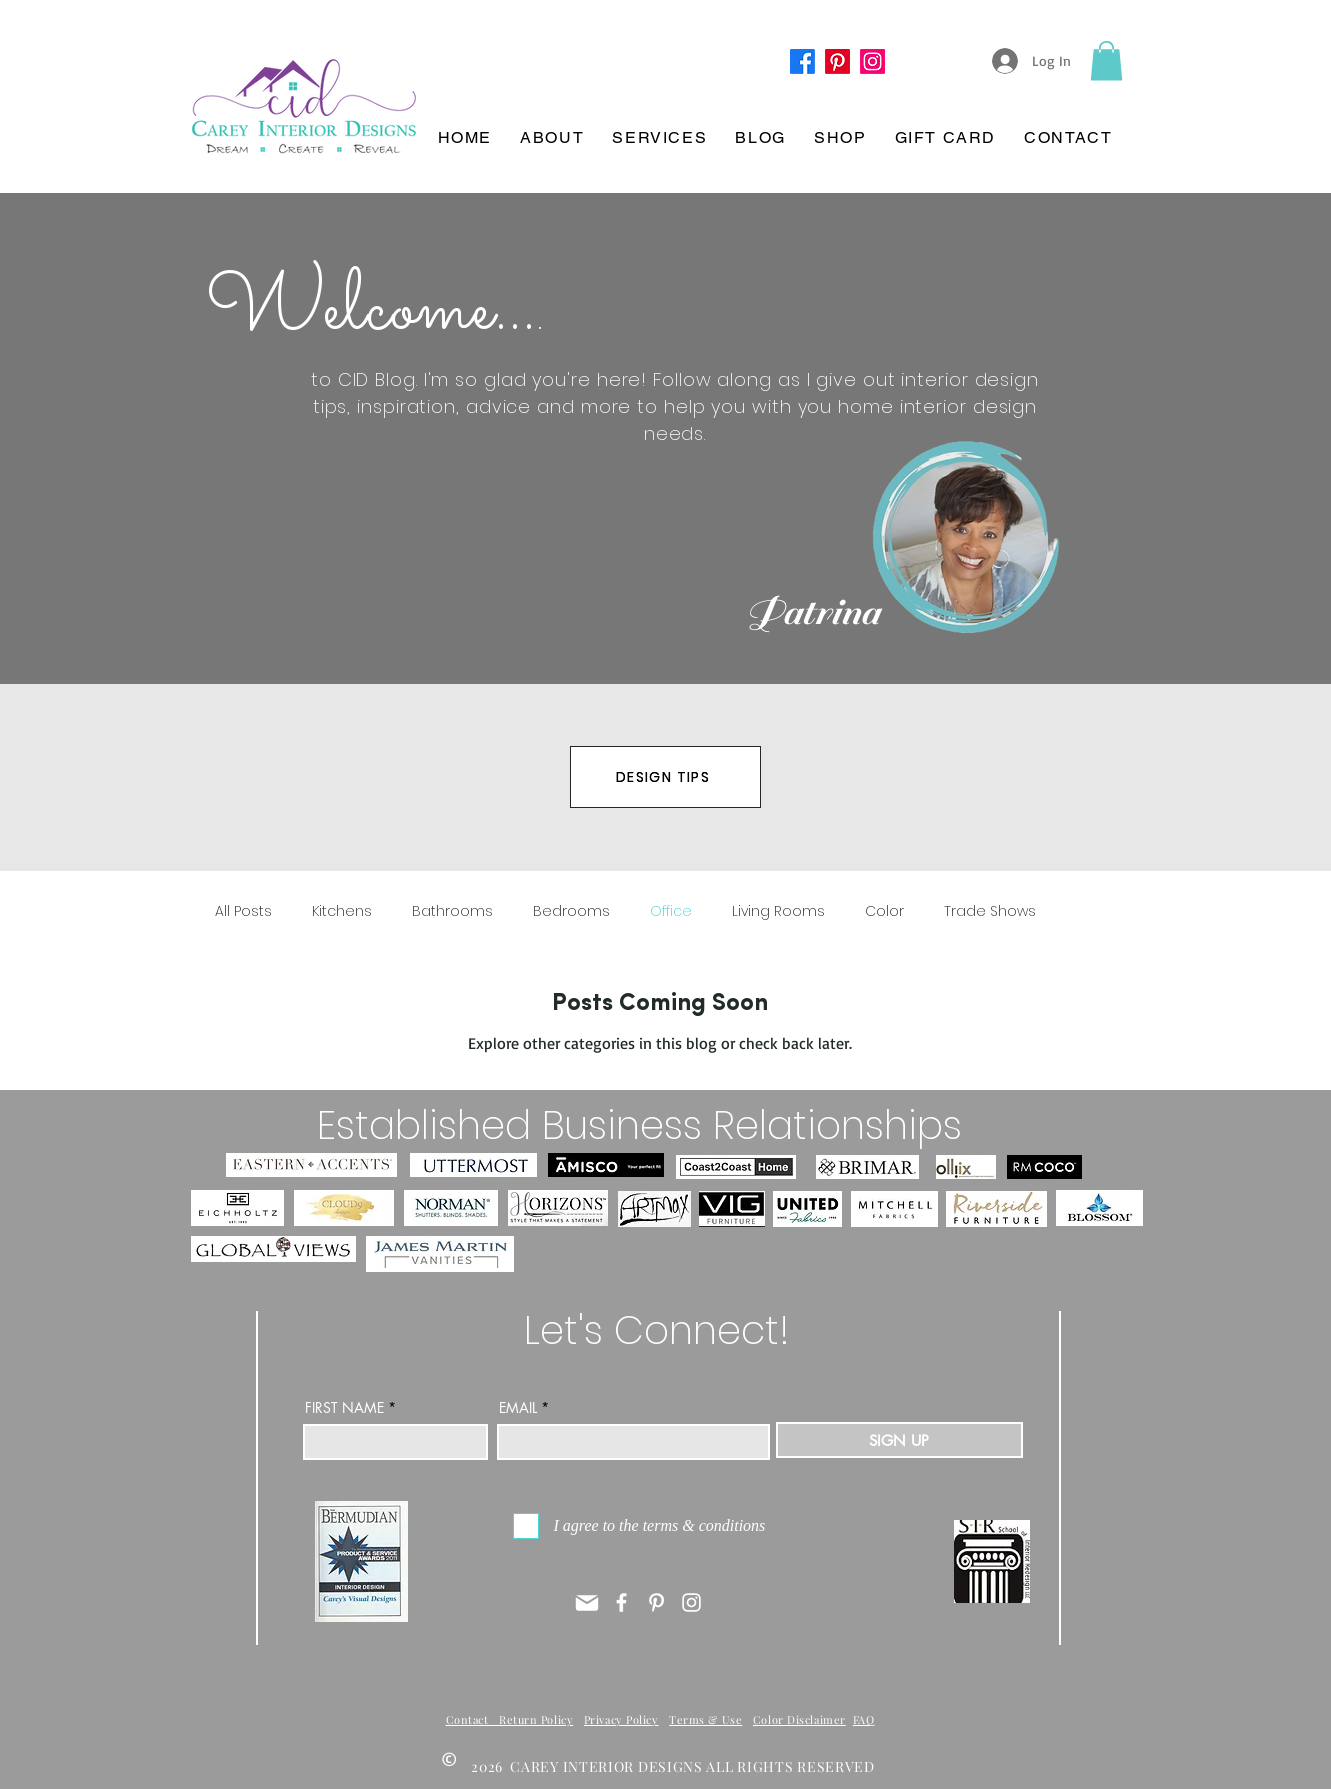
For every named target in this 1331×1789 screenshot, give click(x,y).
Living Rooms (778, 911)
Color (884, 911)
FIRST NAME (344, 1408)
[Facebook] (802, 61)
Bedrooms (571, 911)
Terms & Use (705, 1719)
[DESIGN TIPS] (665, 777)
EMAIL (518, 1408)
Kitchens (342, 911)
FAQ (864, 1719)
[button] (1106, 60)
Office (671, 911)
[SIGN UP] (899, 1440)
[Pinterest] (837, 61)
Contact (473, 1719)
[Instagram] (691, 1602)
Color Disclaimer (799, 1719)
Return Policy (536, 1719)
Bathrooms (452, 911)
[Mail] (587, 1603)
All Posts (243, 911)
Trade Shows (990, 911)
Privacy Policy (621, 1719)
